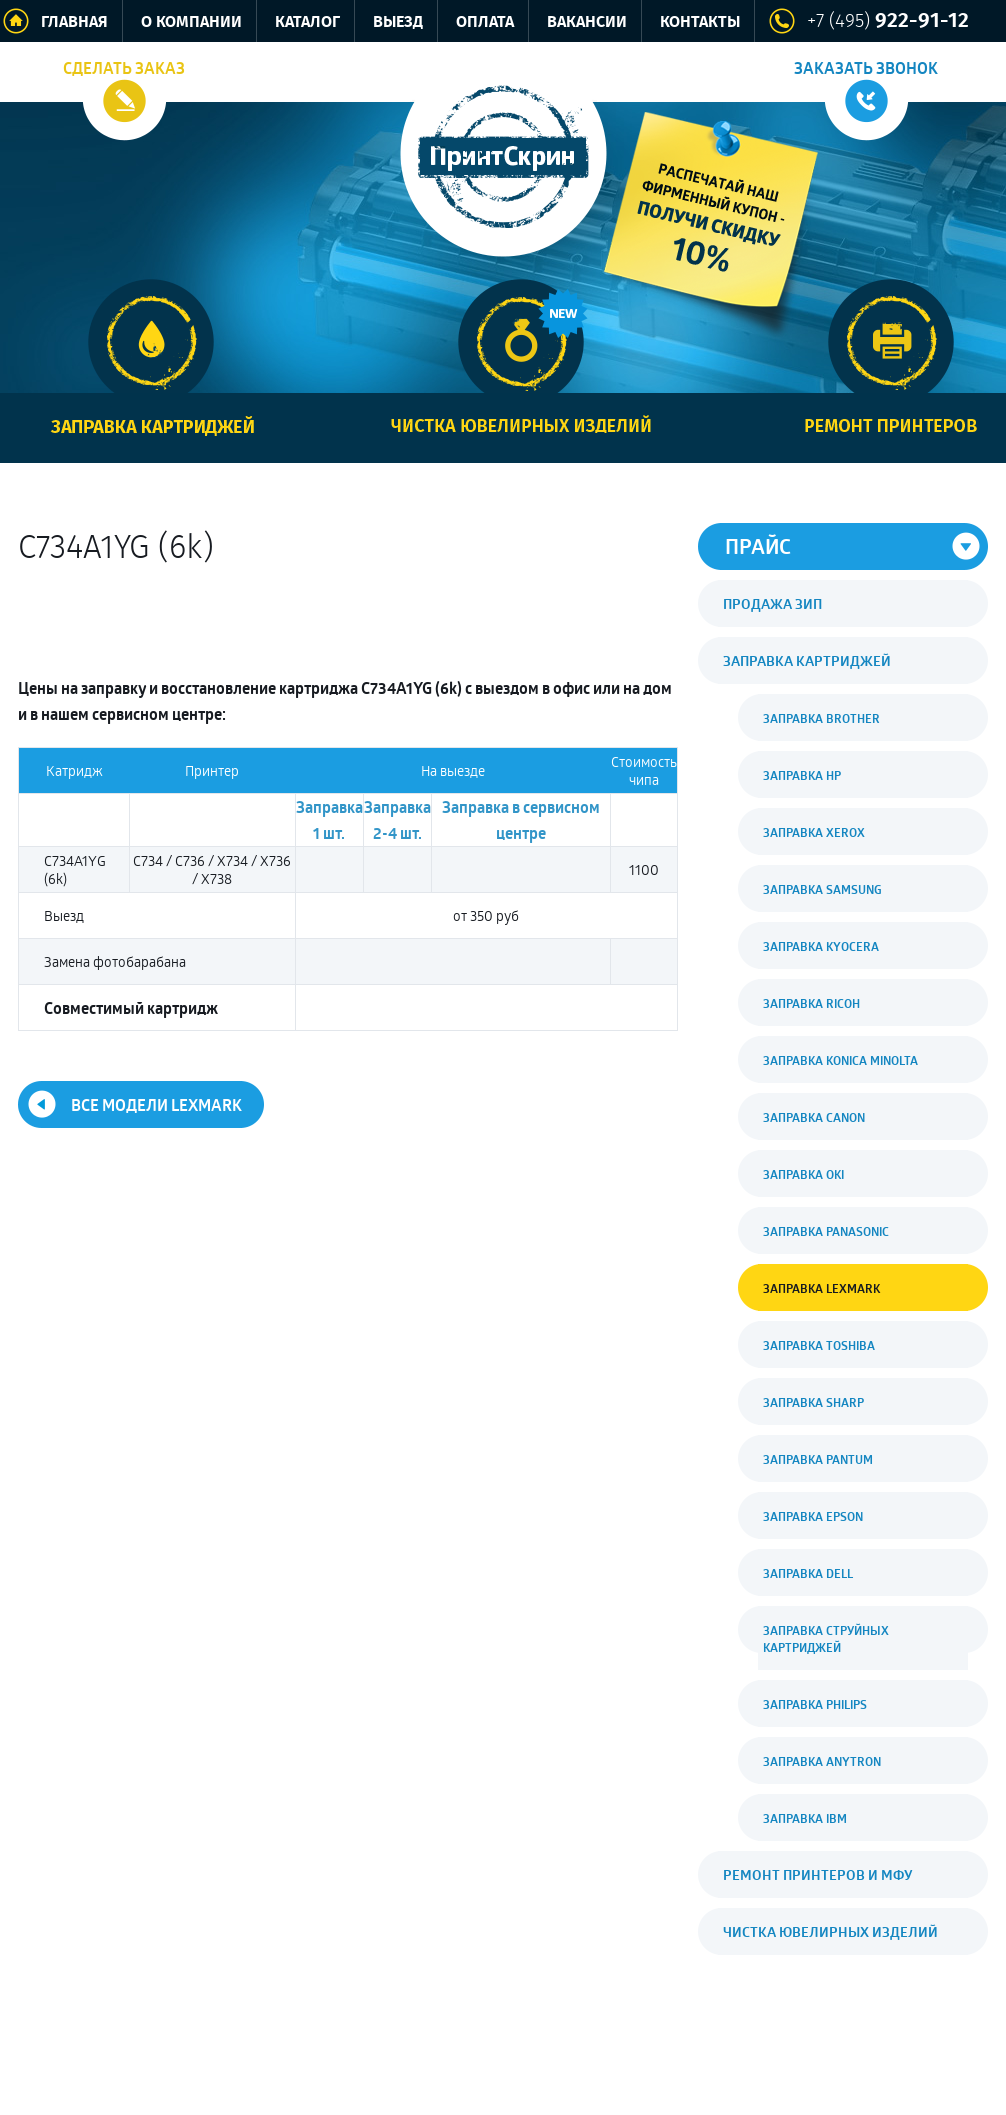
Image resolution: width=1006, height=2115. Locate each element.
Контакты (700, 22)
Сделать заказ (124, 68)
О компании (191, 22)
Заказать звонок (866, 68)
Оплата (485, 22)
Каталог (307, 22)
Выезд (398, 22)
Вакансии (587, 22)
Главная (74, 22)
